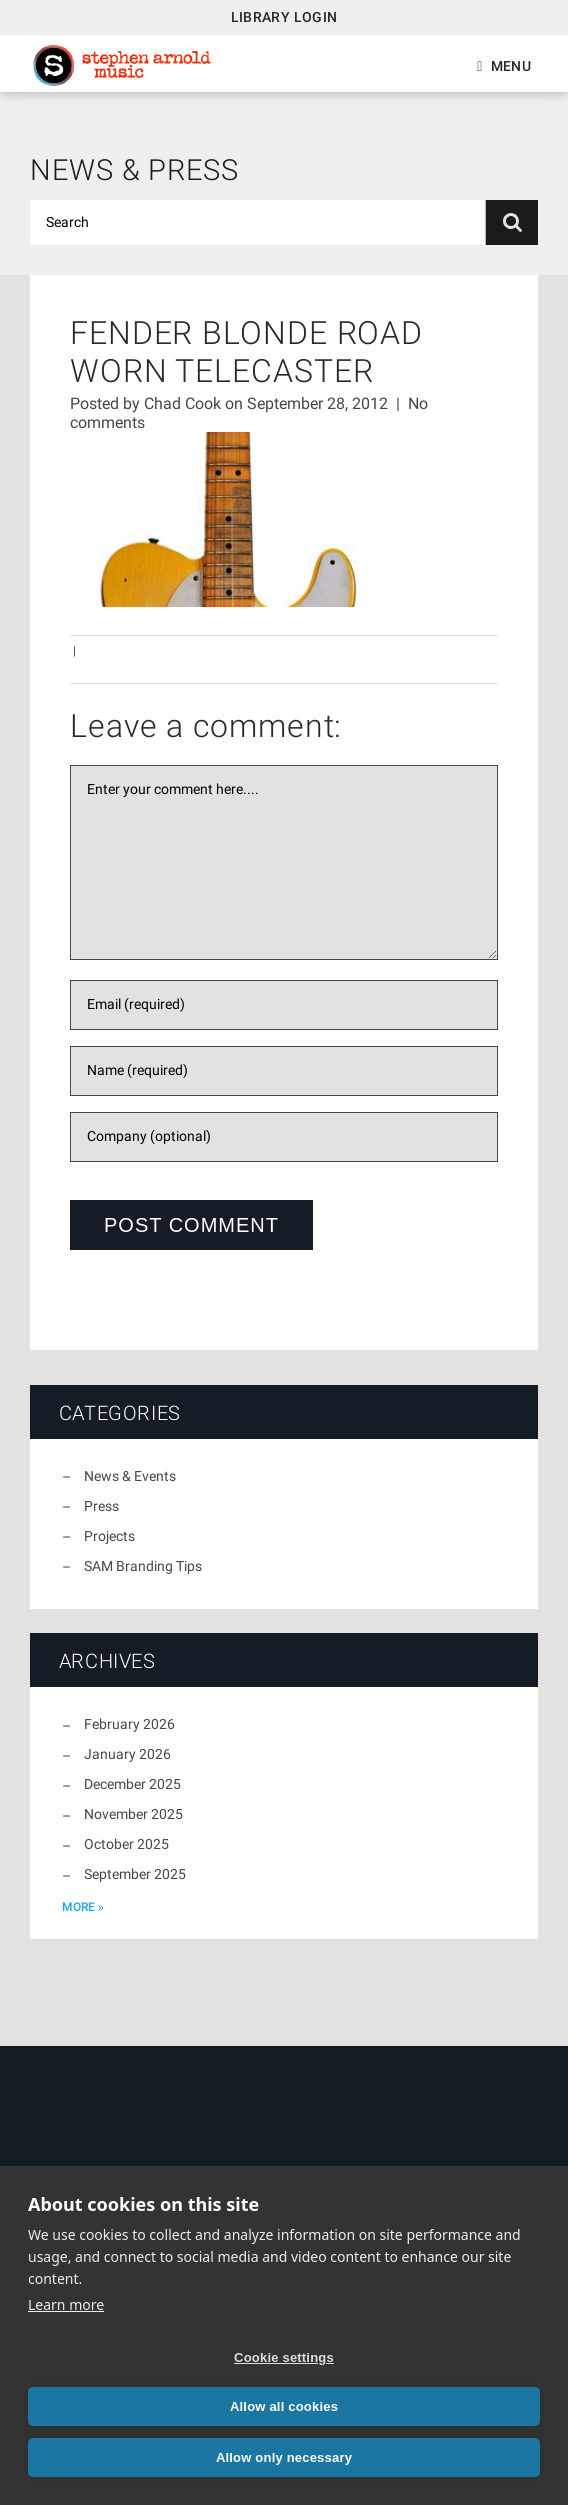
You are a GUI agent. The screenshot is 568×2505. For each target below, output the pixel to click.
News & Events (130, 1476)
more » (83, 1907)
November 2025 (133, 1814)
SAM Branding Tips (143, 1566)
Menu (511, 66)
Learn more (66, 2304)
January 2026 (127, 1754)
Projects (109, 1536)
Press (101, 1506)
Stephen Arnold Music (122, 65)
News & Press (134, 170)
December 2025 (132, 1784)
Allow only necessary (284, 2457)
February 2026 (129, 1724)
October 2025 (126, 1844)
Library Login (284, 17)
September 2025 (135, 1874)
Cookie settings (284, 2357)
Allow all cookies (284, 2406)
